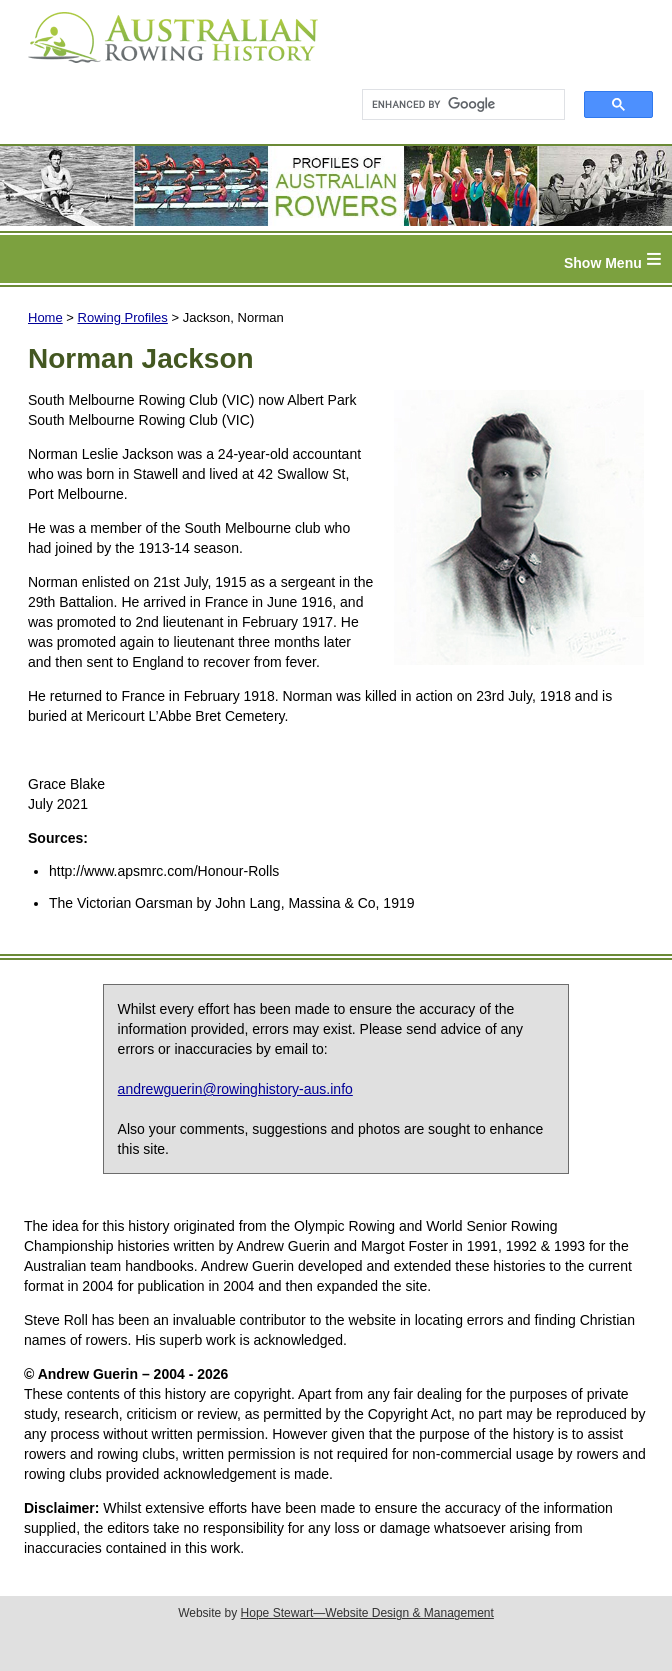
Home (45, 317)
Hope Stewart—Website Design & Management (367, 1613)
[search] (454, 105)
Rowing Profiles (123, 317)
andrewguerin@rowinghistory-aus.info (235, 1089)
